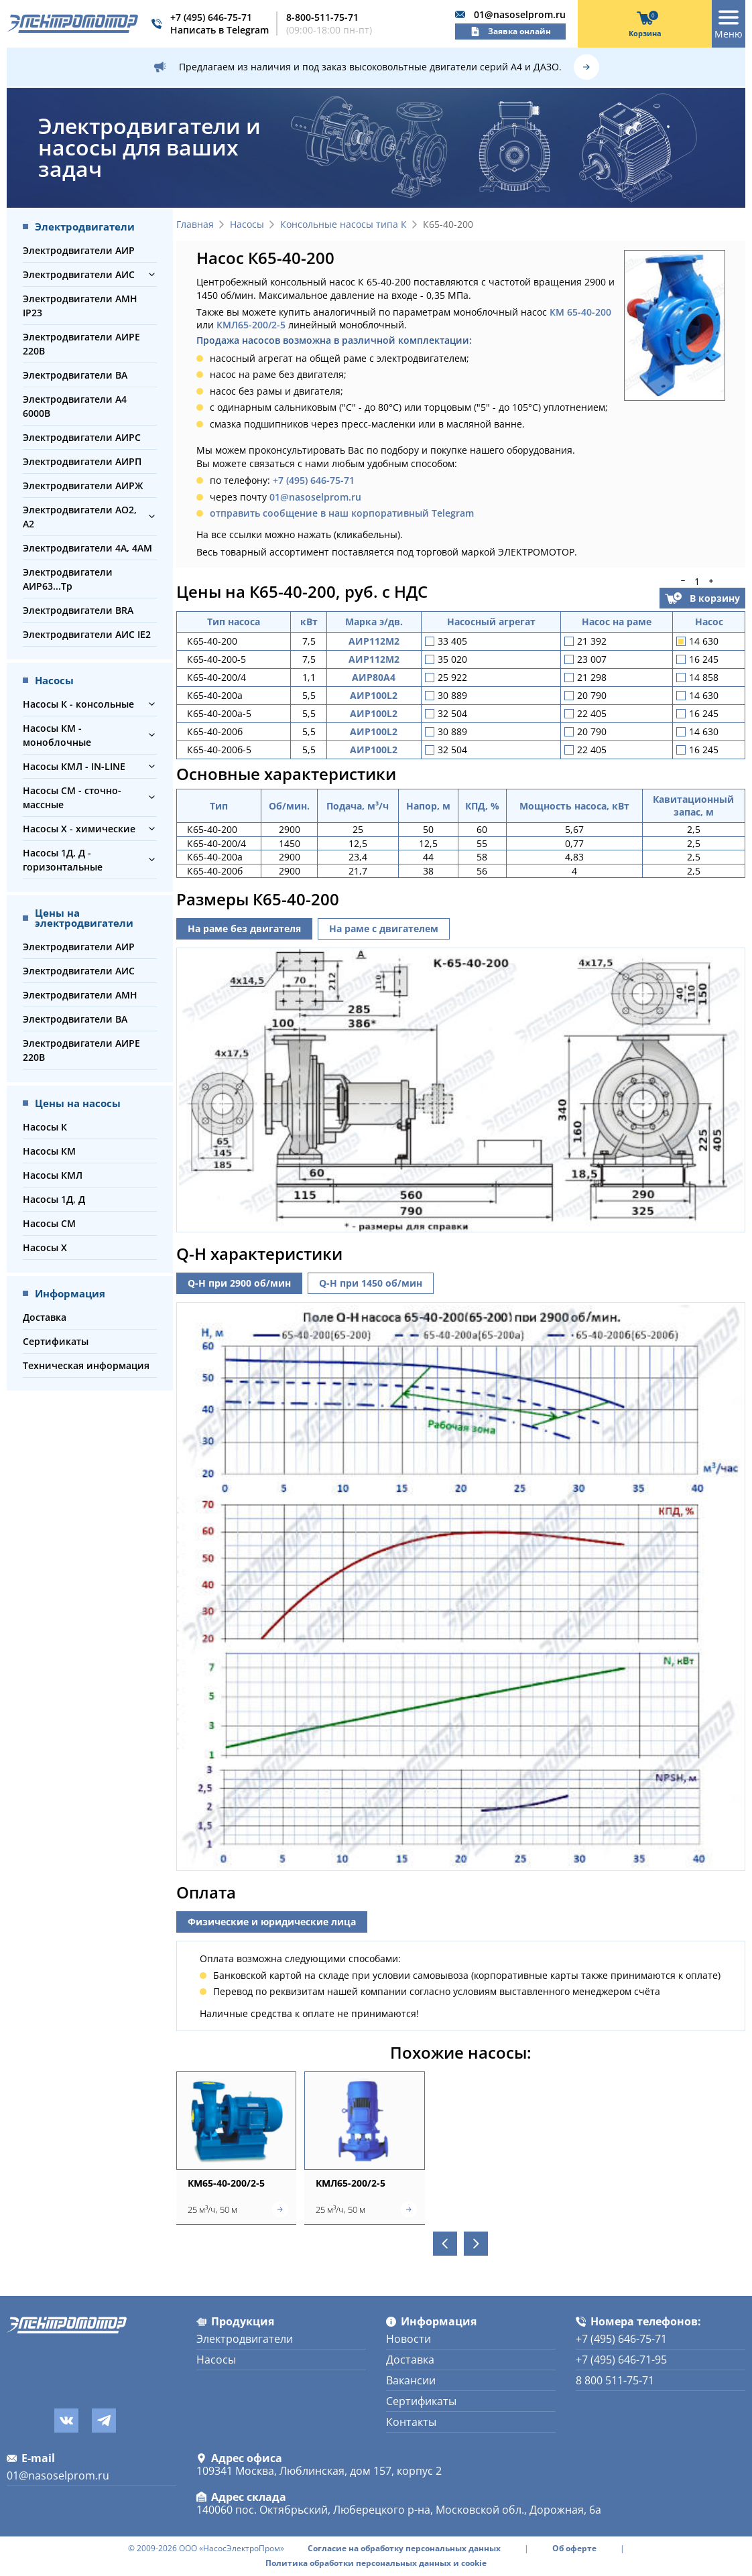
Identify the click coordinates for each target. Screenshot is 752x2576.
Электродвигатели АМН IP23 (80, 305)
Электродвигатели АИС (79, 274)
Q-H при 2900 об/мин (239, 1283)
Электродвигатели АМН (80, 994)
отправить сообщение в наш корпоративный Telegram (342, 513)
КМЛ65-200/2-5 (251, 324)
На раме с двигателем (383, 928)
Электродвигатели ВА (75, 375)
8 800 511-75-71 (615, 2380)
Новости (408, 2338)
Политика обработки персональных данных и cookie (376, 2563)
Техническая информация (86, 1365)
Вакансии (411, 2380)
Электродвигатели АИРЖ (83, 485)
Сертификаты (55, 1341)
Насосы (247, 225)
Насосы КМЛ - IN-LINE (74, 766)
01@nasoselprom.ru (520, 14)
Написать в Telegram (219, 29)
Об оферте (574, 2548)
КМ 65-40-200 (580, 312)
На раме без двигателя (244, 928)
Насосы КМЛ (52, 1175)
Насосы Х (45, 1247)
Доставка (44, 1317)
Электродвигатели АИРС (82, 437)
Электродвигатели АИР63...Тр (68, 579)
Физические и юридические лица (272, 1921)
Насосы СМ (49, 1223)
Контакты (411, 2421)
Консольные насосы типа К (343, 225)
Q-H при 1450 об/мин (370, 1283)
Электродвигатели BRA (78, 610)
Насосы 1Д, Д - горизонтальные (63, 859)
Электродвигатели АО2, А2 (80, 516)
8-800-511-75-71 (322, 17)
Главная (195, 225)
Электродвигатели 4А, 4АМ (87, 547)
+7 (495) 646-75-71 (211, 17)
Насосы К (45, 1126)
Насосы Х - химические (79, 828)
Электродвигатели (244, 2338)
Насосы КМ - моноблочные (57, 735)
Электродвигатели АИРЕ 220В (81, 343)
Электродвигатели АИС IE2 (87, 634)
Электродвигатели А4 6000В (75, 406)
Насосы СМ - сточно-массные (72, 797)
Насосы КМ (49, 1151)
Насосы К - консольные (78, 704)
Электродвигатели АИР (79, 250)
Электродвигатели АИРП (82, 461)
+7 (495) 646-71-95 (621, 2359)
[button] (152, 274)
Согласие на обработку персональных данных (404, 2548)
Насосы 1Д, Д (54, 1199)
